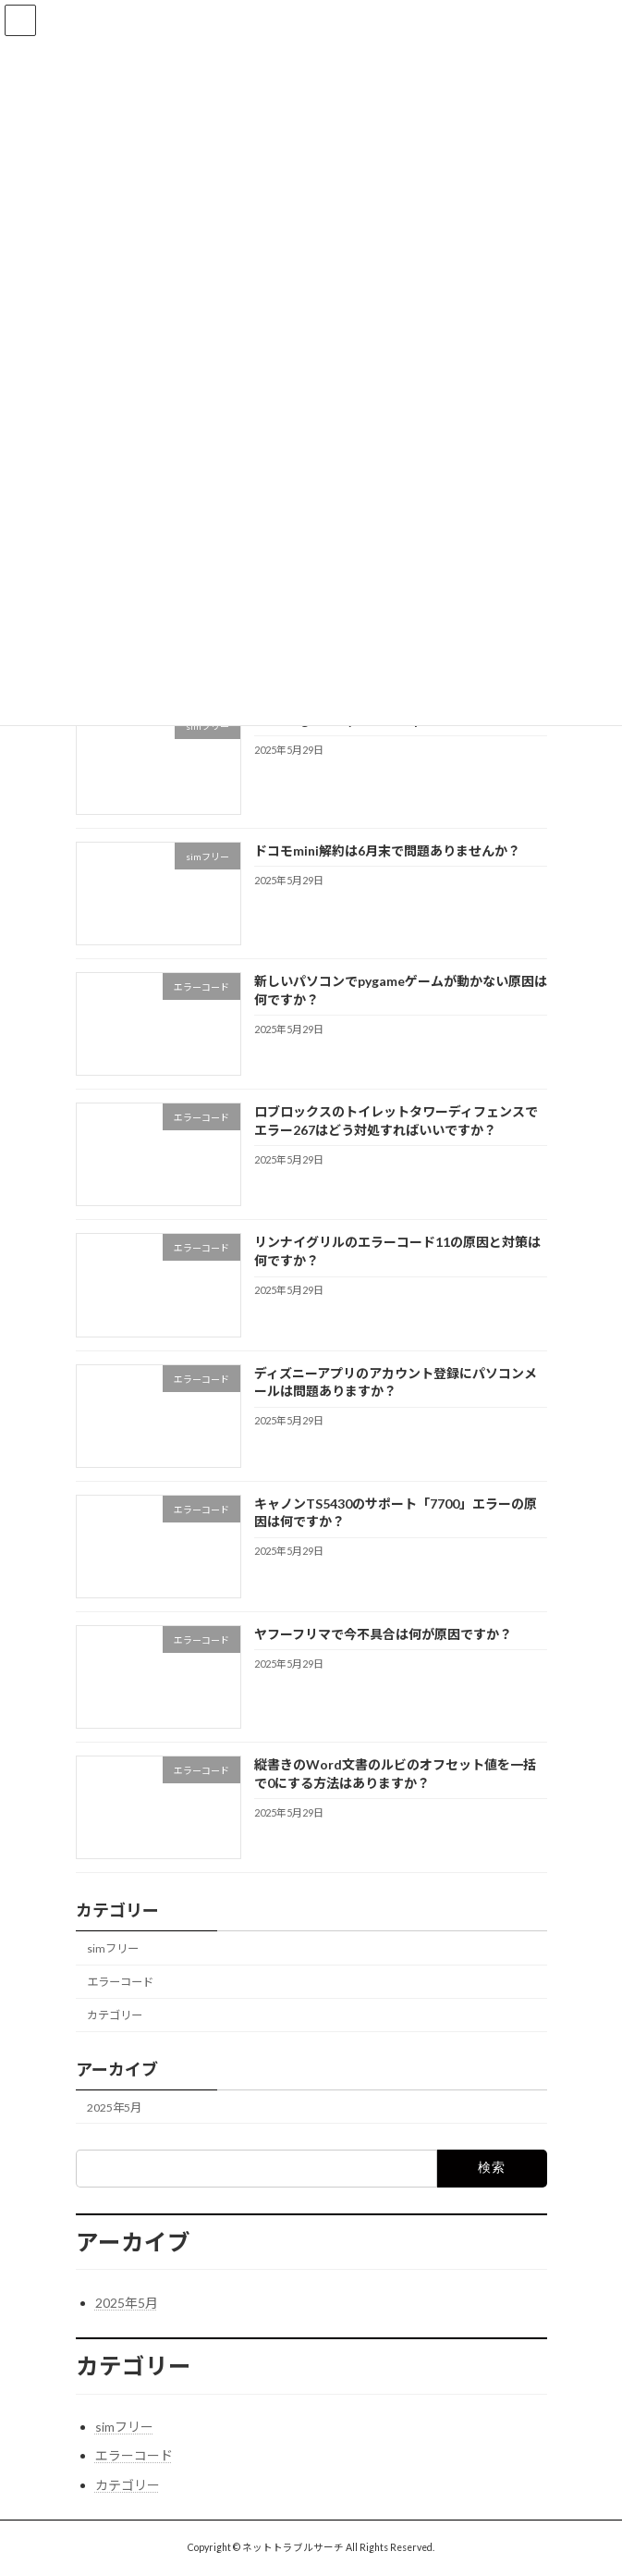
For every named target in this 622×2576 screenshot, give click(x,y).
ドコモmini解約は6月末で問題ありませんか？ (386, 850)
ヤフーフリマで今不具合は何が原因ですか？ (382, 1634)
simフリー (113, 1948)
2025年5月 (114, 2107)
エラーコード (120, 1982)
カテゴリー (114, 2015)
